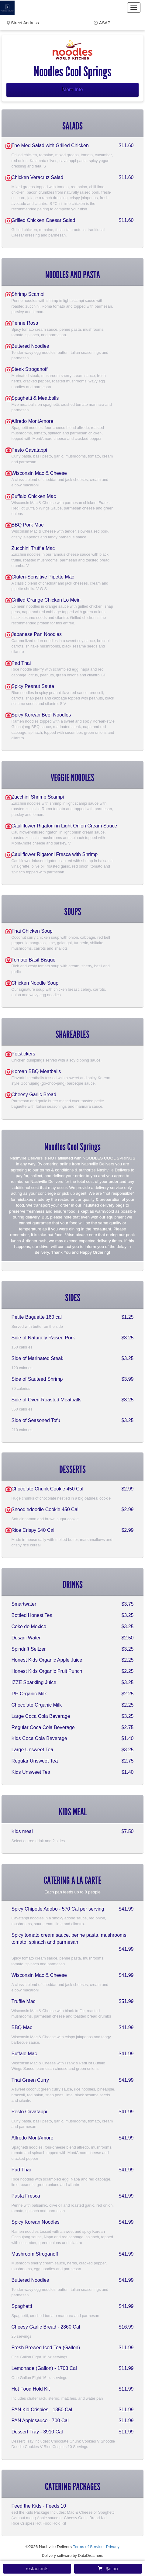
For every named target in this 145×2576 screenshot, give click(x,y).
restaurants (37, 2568)
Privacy (112, 2546)
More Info (72, 89)
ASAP (104, 22)
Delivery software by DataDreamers (72, 2555)
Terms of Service (88, 2546)
